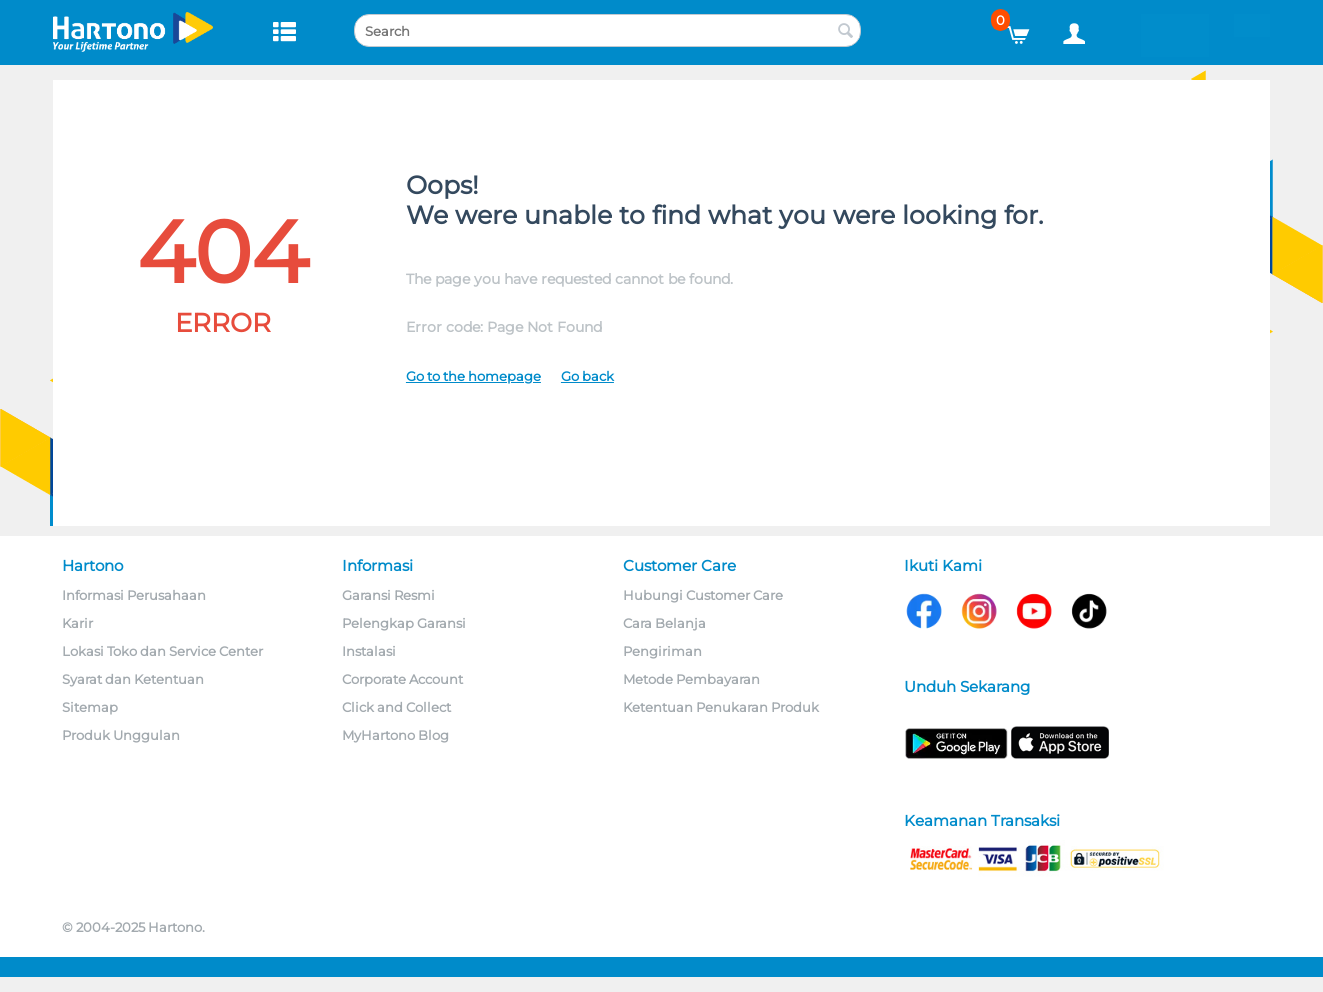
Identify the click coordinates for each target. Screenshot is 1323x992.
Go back (587, 376)
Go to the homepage (473, 376)
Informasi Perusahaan (134, 595)
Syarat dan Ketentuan (133, 679)
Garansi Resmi (388, 595)
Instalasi (369, 651)
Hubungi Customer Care (703, 595)
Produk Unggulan (121, 735)
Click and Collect (396, 707)
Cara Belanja (664, 623)
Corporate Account (402, 679)
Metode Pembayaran (691, 679)
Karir (77, 623)
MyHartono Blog (395, 735)
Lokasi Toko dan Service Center (162, 651)
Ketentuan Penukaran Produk (721, 707)
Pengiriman (662, 651)
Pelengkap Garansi (404, 623)
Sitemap (90, 707)
